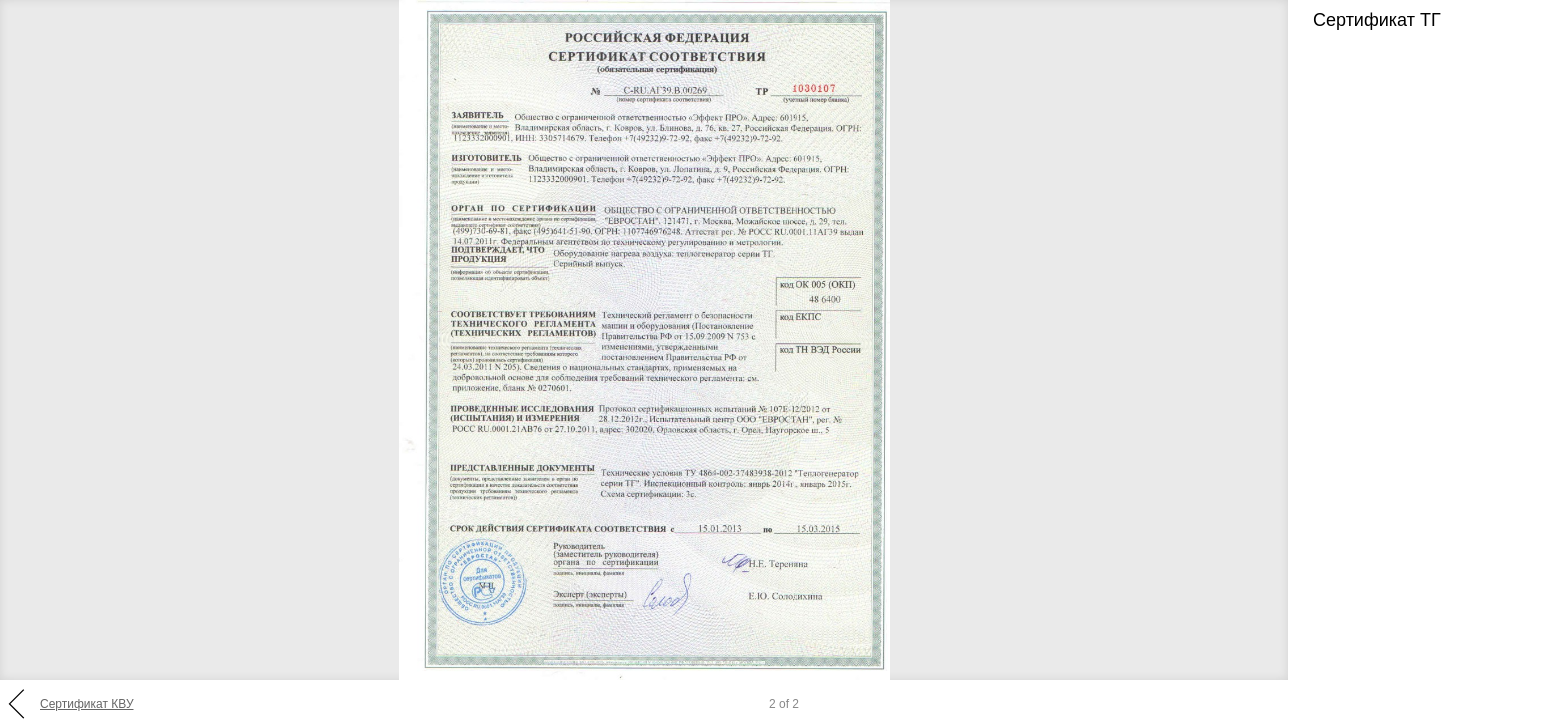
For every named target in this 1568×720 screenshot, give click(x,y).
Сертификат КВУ (87, 704)
